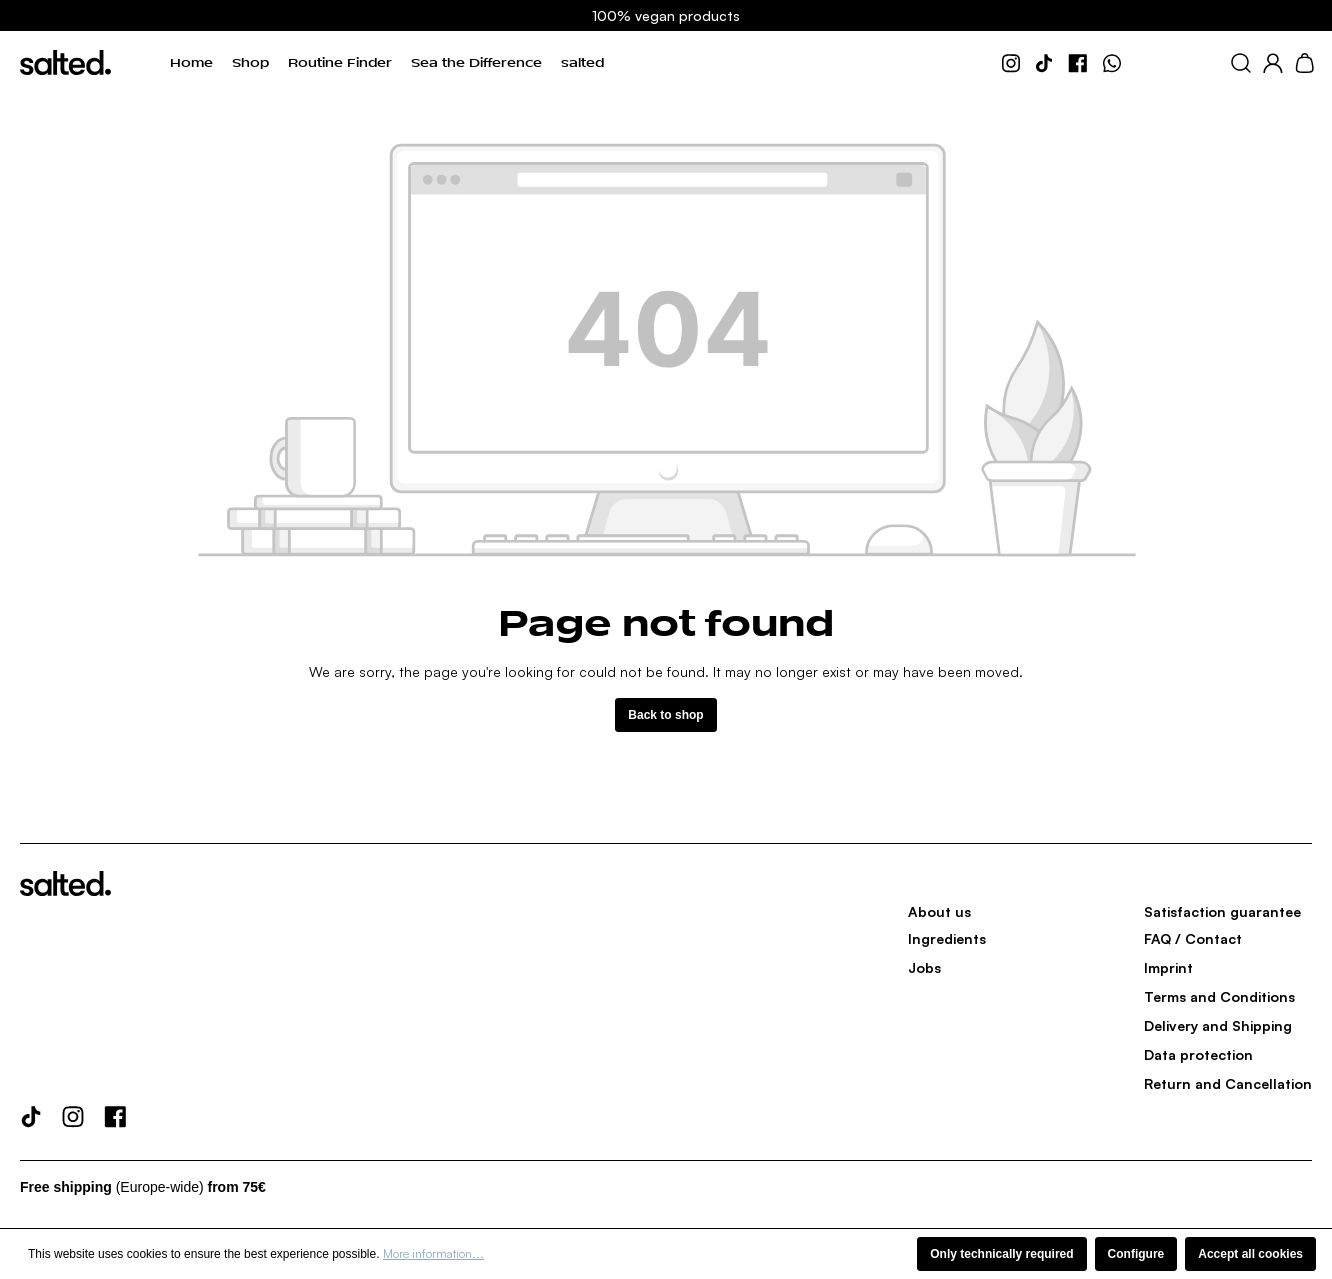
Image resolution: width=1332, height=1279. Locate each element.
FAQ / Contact (1193, 938)
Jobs (924, 967)
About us (939, 911)
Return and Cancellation (1228, 1083)
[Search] (1241, 63)
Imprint (1168, 967)
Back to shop (665, 715)
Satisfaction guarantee (1222, 911)
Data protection (1198, 1054)
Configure (1136, 1254)
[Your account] (1273, 63)
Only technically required (1001, 1254)
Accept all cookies (1250, 1254)
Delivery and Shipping (1218, 1025)
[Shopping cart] (1304, 63)
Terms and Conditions (1219, 996)
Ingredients (947, 938)
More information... (433, 1253)
